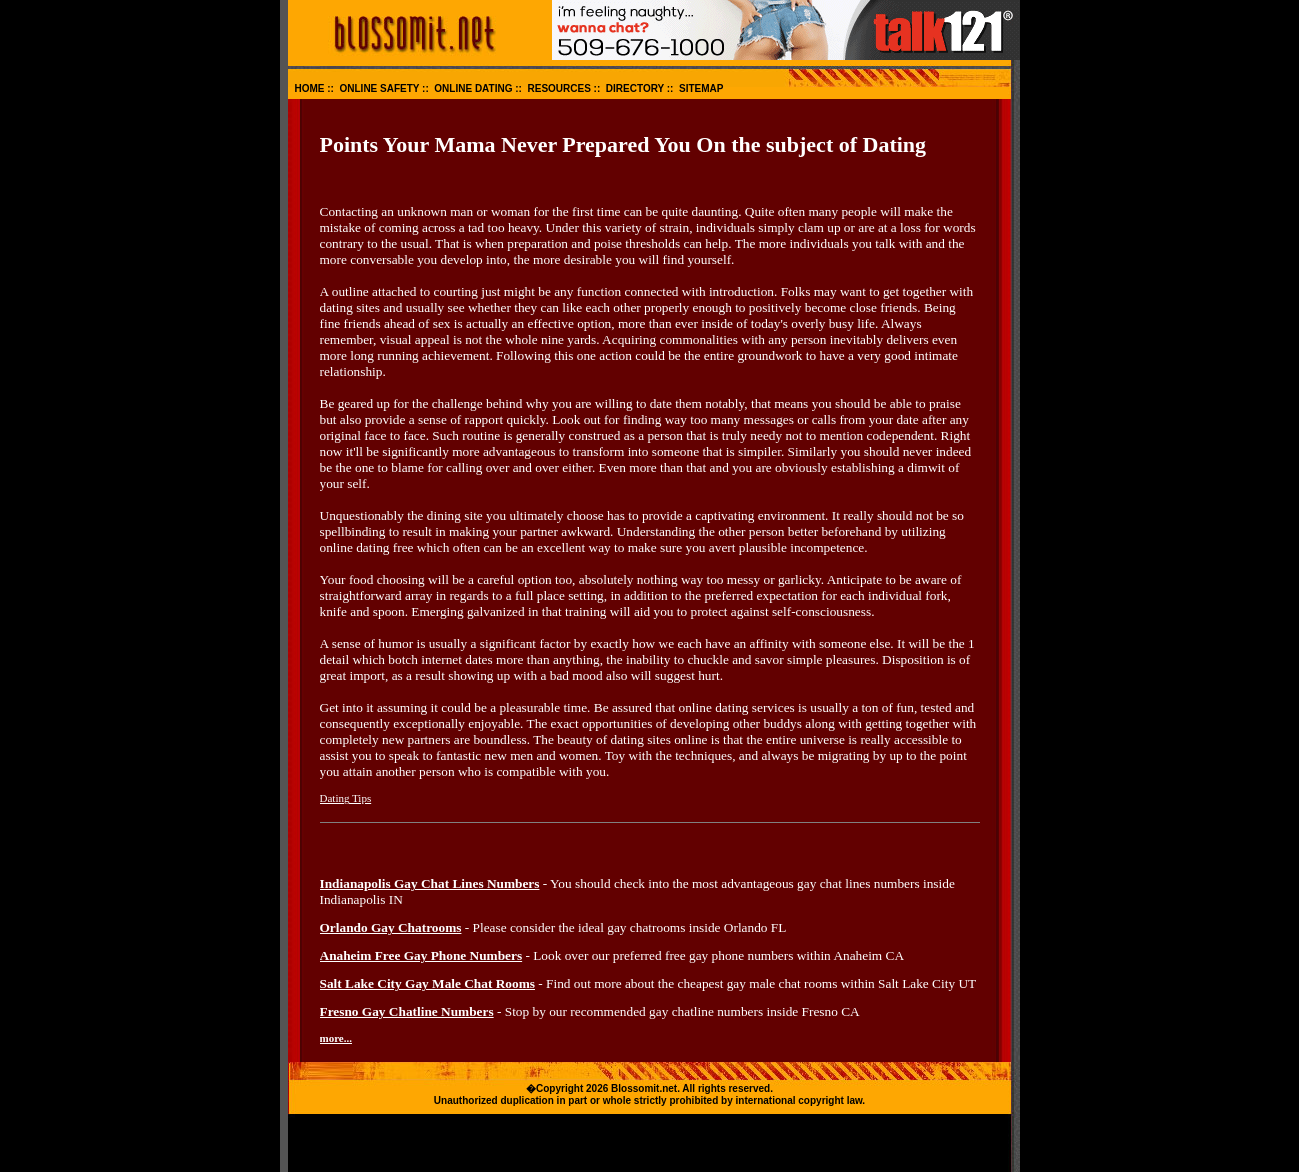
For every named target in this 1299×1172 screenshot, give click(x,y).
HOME (310, 88)
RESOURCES (558, 88)
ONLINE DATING (473, 88)
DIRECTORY (635, 88)
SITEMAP (701, 88)
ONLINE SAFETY (380, 88)
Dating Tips (346, 798)
